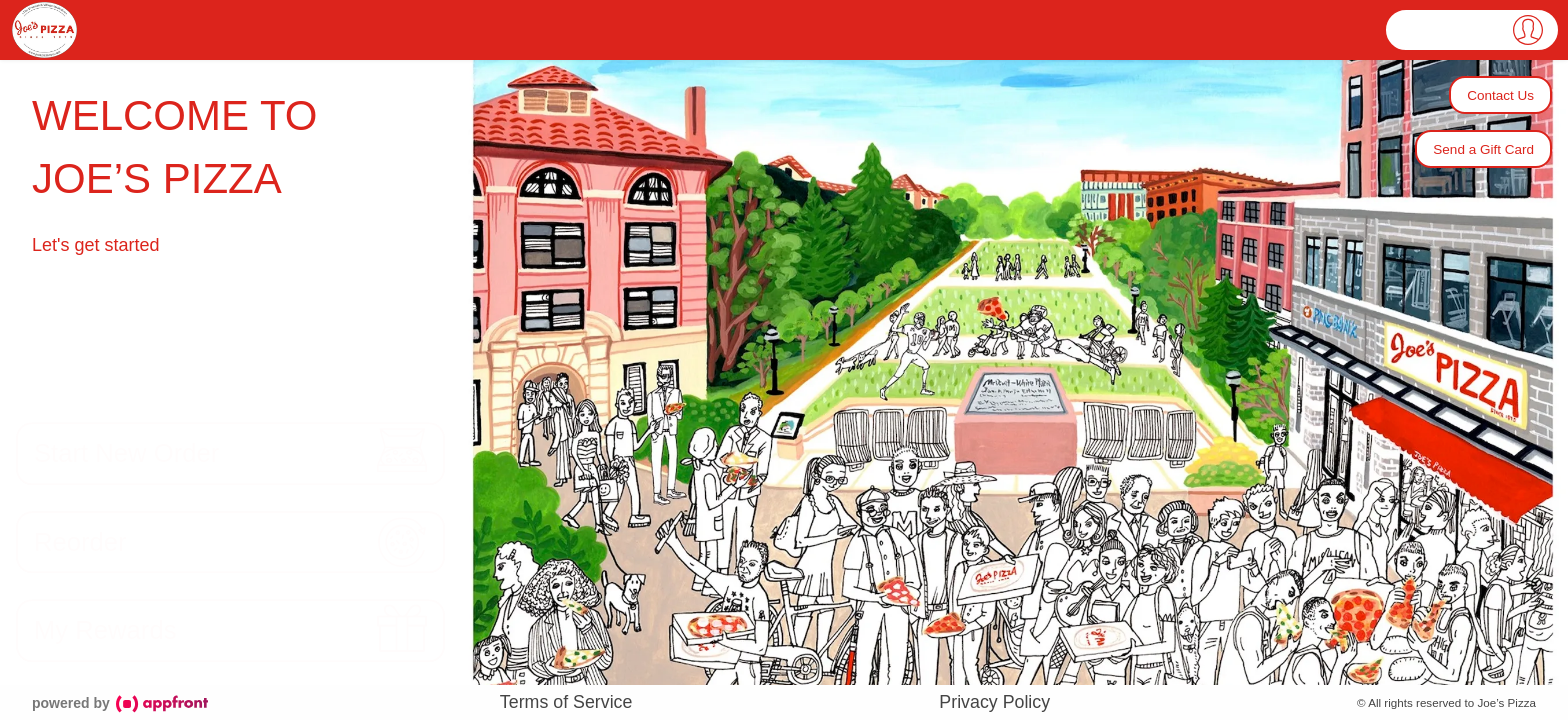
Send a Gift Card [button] (1483, 149)
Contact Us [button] (1500, 95)
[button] (1472, 30)
